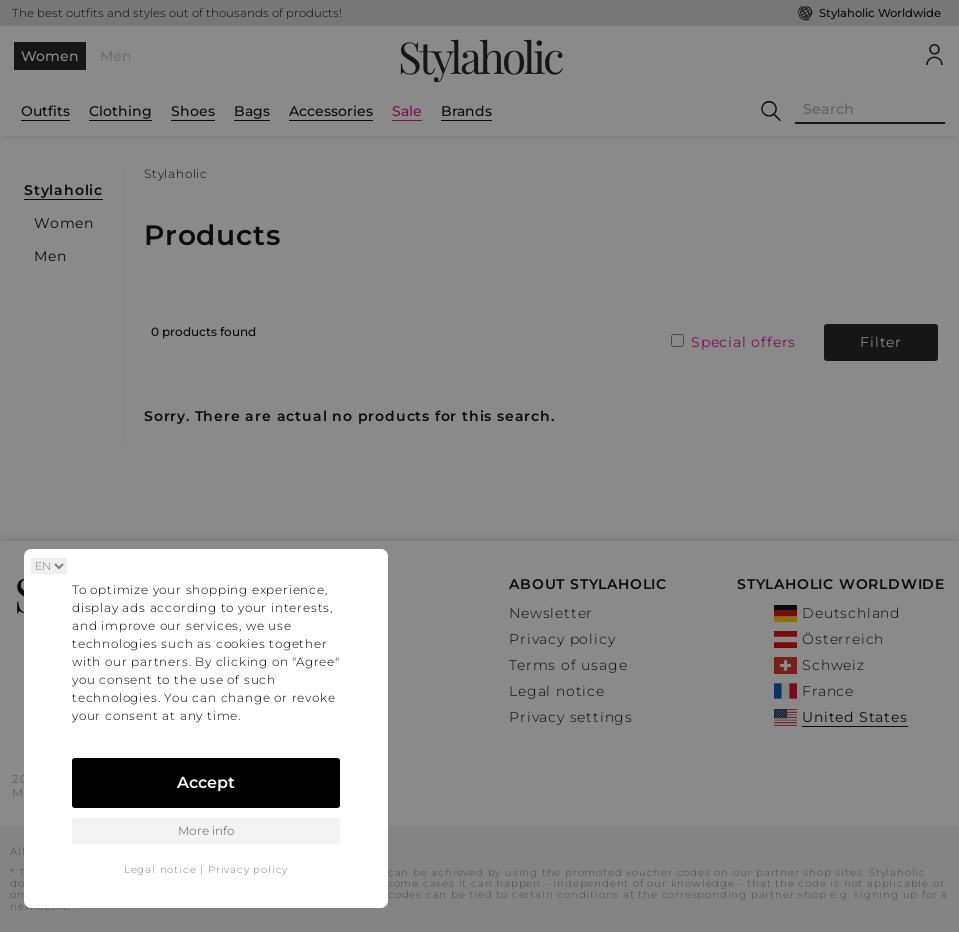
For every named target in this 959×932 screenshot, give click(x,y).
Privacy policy (248, 869)
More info (206, 830)
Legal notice (160, 869)
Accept (206, 782)
